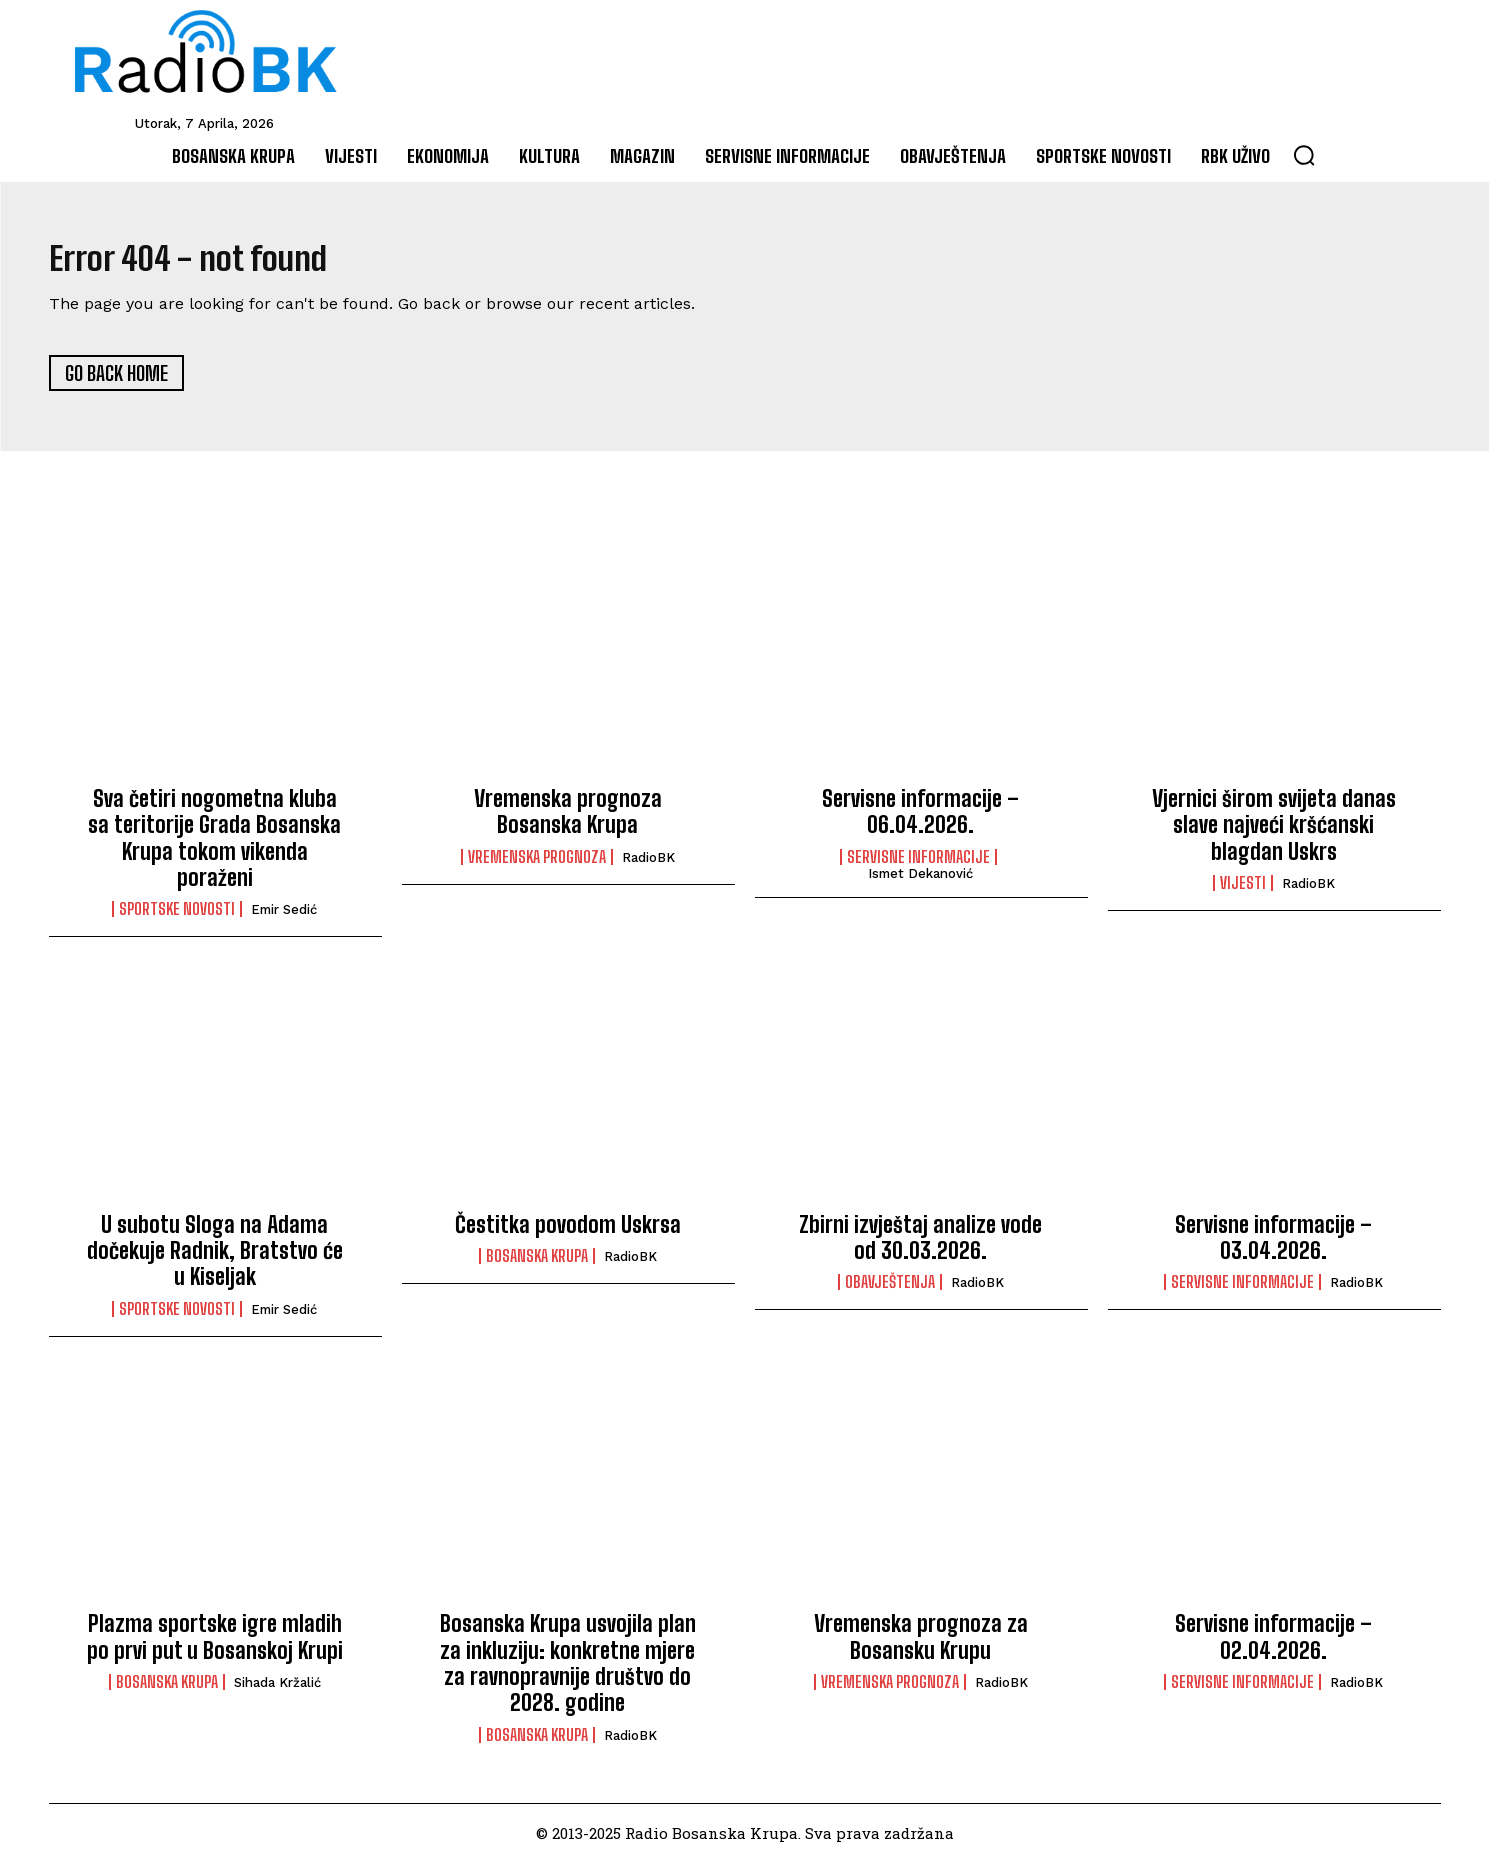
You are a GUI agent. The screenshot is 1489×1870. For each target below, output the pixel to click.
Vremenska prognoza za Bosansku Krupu (921, 1645)
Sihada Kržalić (277, 1691)
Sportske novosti (177, 918)
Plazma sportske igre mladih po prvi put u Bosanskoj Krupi (215, 1645)
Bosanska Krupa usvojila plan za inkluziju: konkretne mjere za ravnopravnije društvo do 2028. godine (568, 1672)
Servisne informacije (918, 865)
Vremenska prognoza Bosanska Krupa (568, 819)
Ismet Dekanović (920, 881)
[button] (1304, 155)
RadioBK (648, 865)
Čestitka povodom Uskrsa (568, 1232)
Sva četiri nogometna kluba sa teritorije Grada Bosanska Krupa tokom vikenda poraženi (214, 846)
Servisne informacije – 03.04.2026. (1273, 1245)
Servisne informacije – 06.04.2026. (920, 819)
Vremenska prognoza (537, 865)
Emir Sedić (284, 918)
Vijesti (1243, 892)
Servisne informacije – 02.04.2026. (1273, 1645)
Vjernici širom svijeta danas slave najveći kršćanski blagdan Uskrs (1274, 833)
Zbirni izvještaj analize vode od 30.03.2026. (920, 1245)
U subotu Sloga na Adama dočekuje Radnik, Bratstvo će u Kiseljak (215, 1259)
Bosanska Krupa (537, 1265)
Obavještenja (890, 1291)
